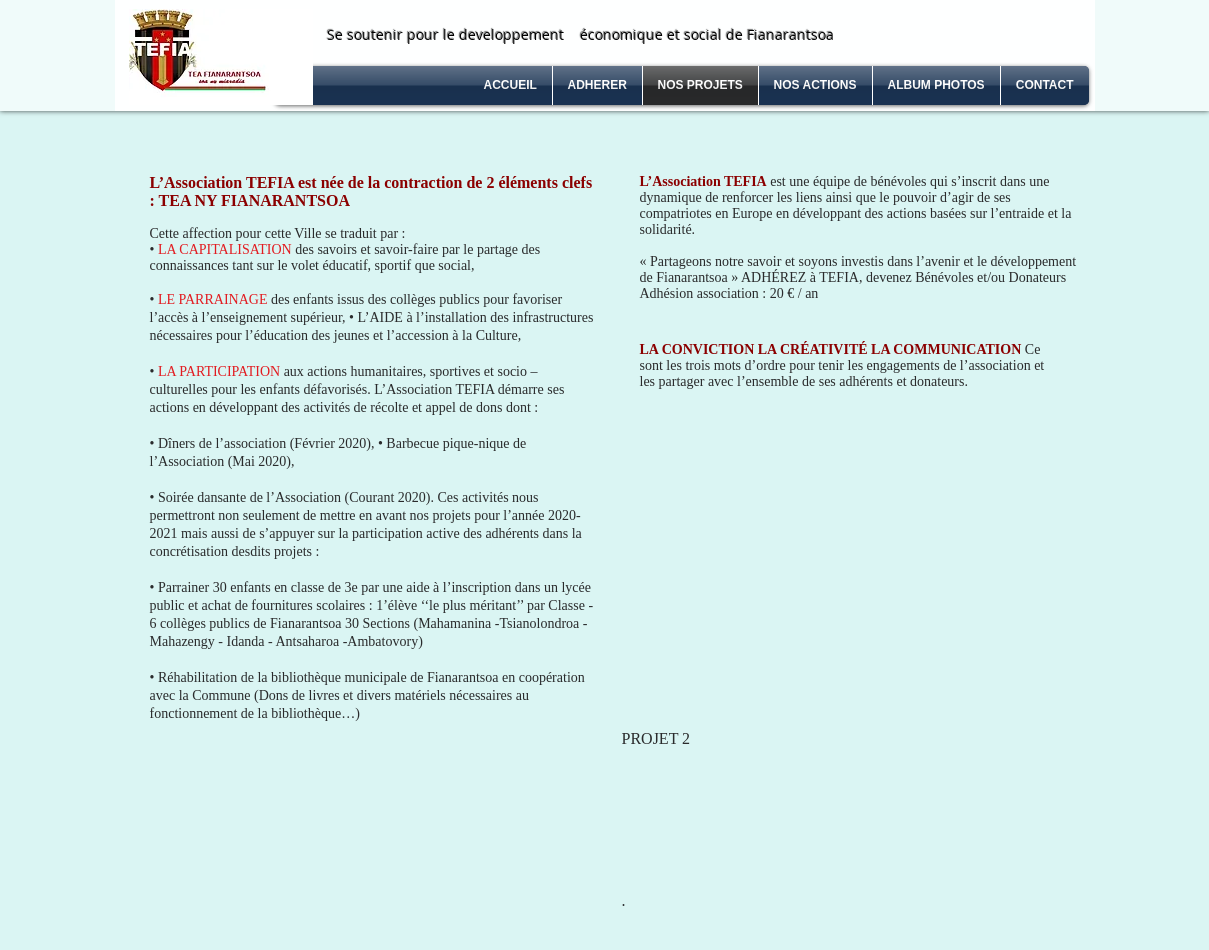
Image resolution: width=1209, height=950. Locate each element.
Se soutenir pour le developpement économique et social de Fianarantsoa (580, 34)
